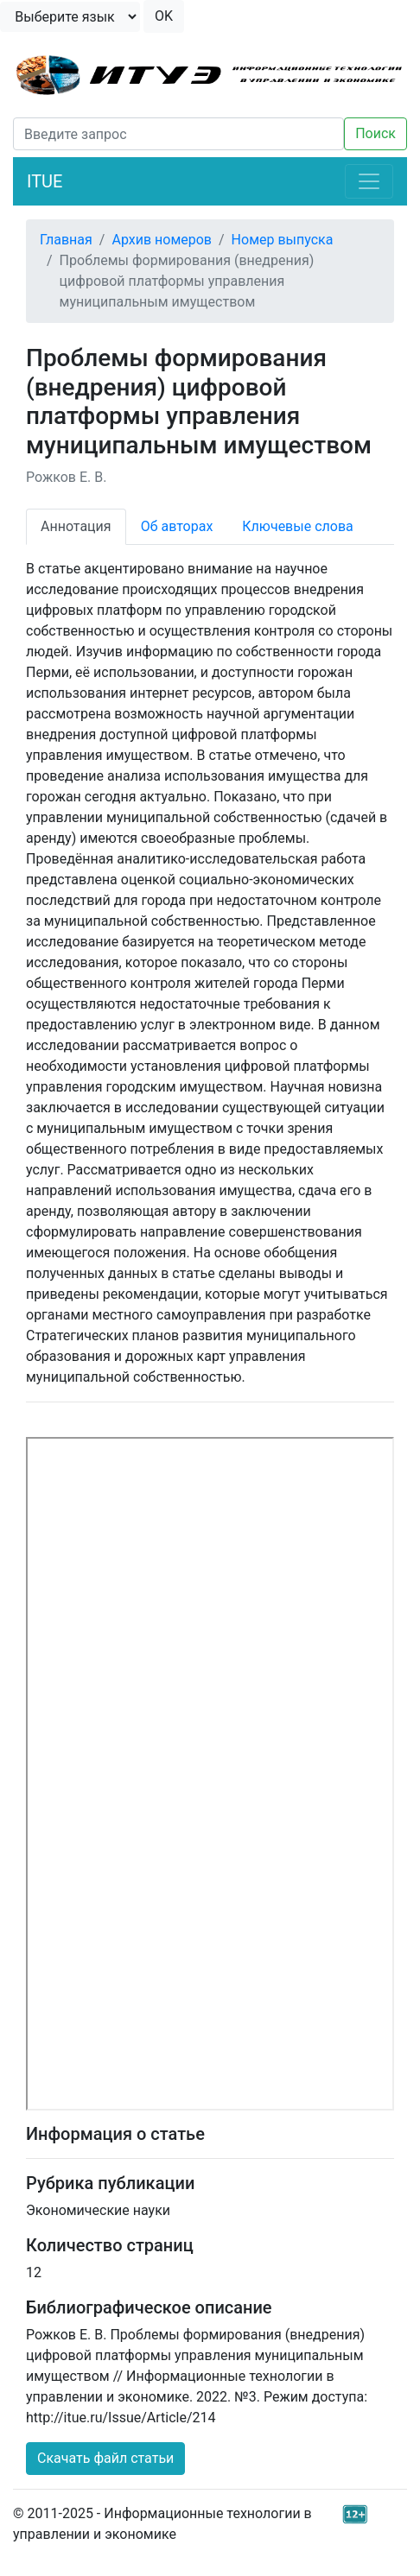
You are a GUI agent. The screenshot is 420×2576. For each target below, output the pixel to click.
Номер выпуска (283, 239)
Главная (66, 239)
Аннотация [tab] (76, 526)
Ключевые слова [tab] (297, 526)
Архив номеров (161, 239)
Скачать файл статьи (105, 2458)
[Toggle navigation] (369, 181)
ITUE (44, 181)
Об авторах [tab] (177, 526)
